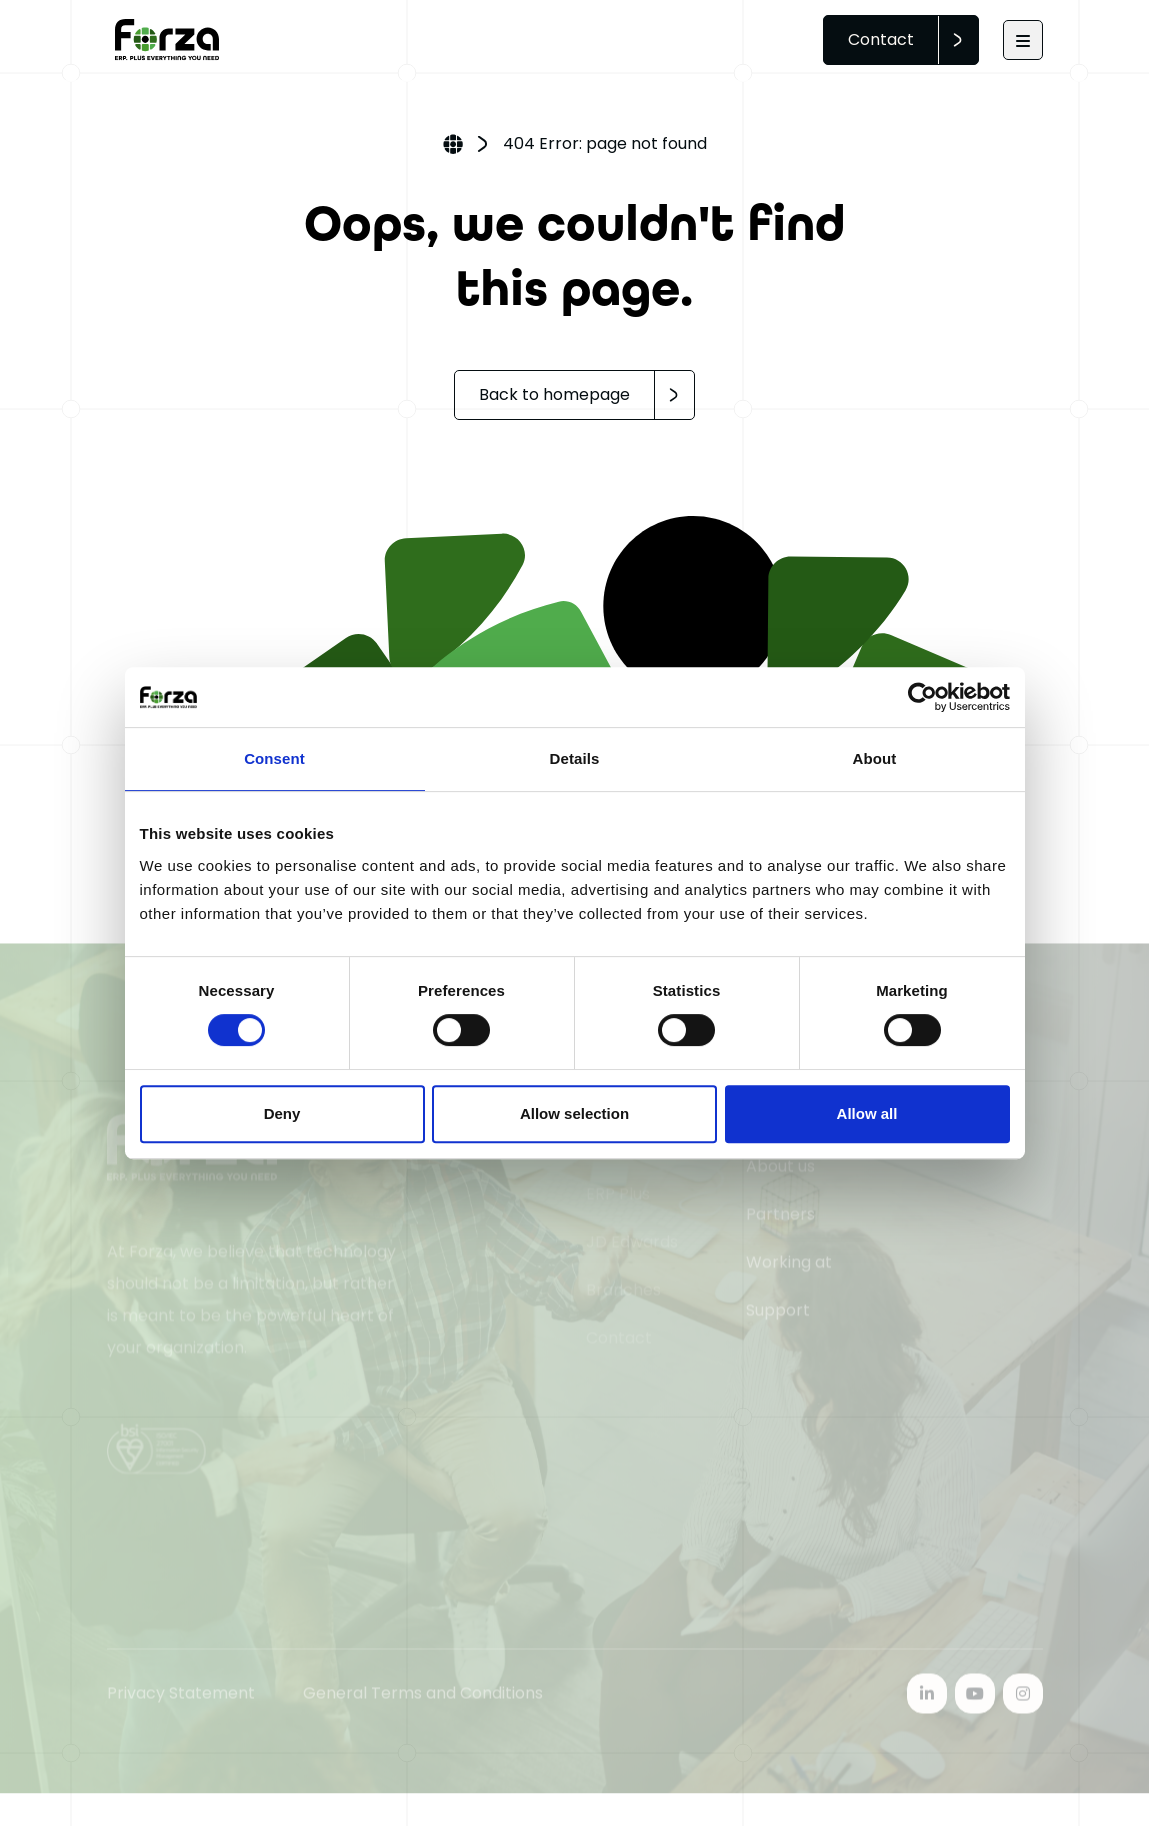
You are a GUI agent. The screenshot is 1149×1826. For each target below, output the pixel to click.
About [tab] (875, 758)
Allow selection (574, 1113)
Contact (881, 39)
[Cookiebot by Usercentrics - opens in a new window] (922, 697)
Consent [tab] (274, 758)
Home (453, 146)
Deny (282, 1113)
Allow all (867, 1113)
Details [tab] (575, 758)
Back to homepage (554, 394)
